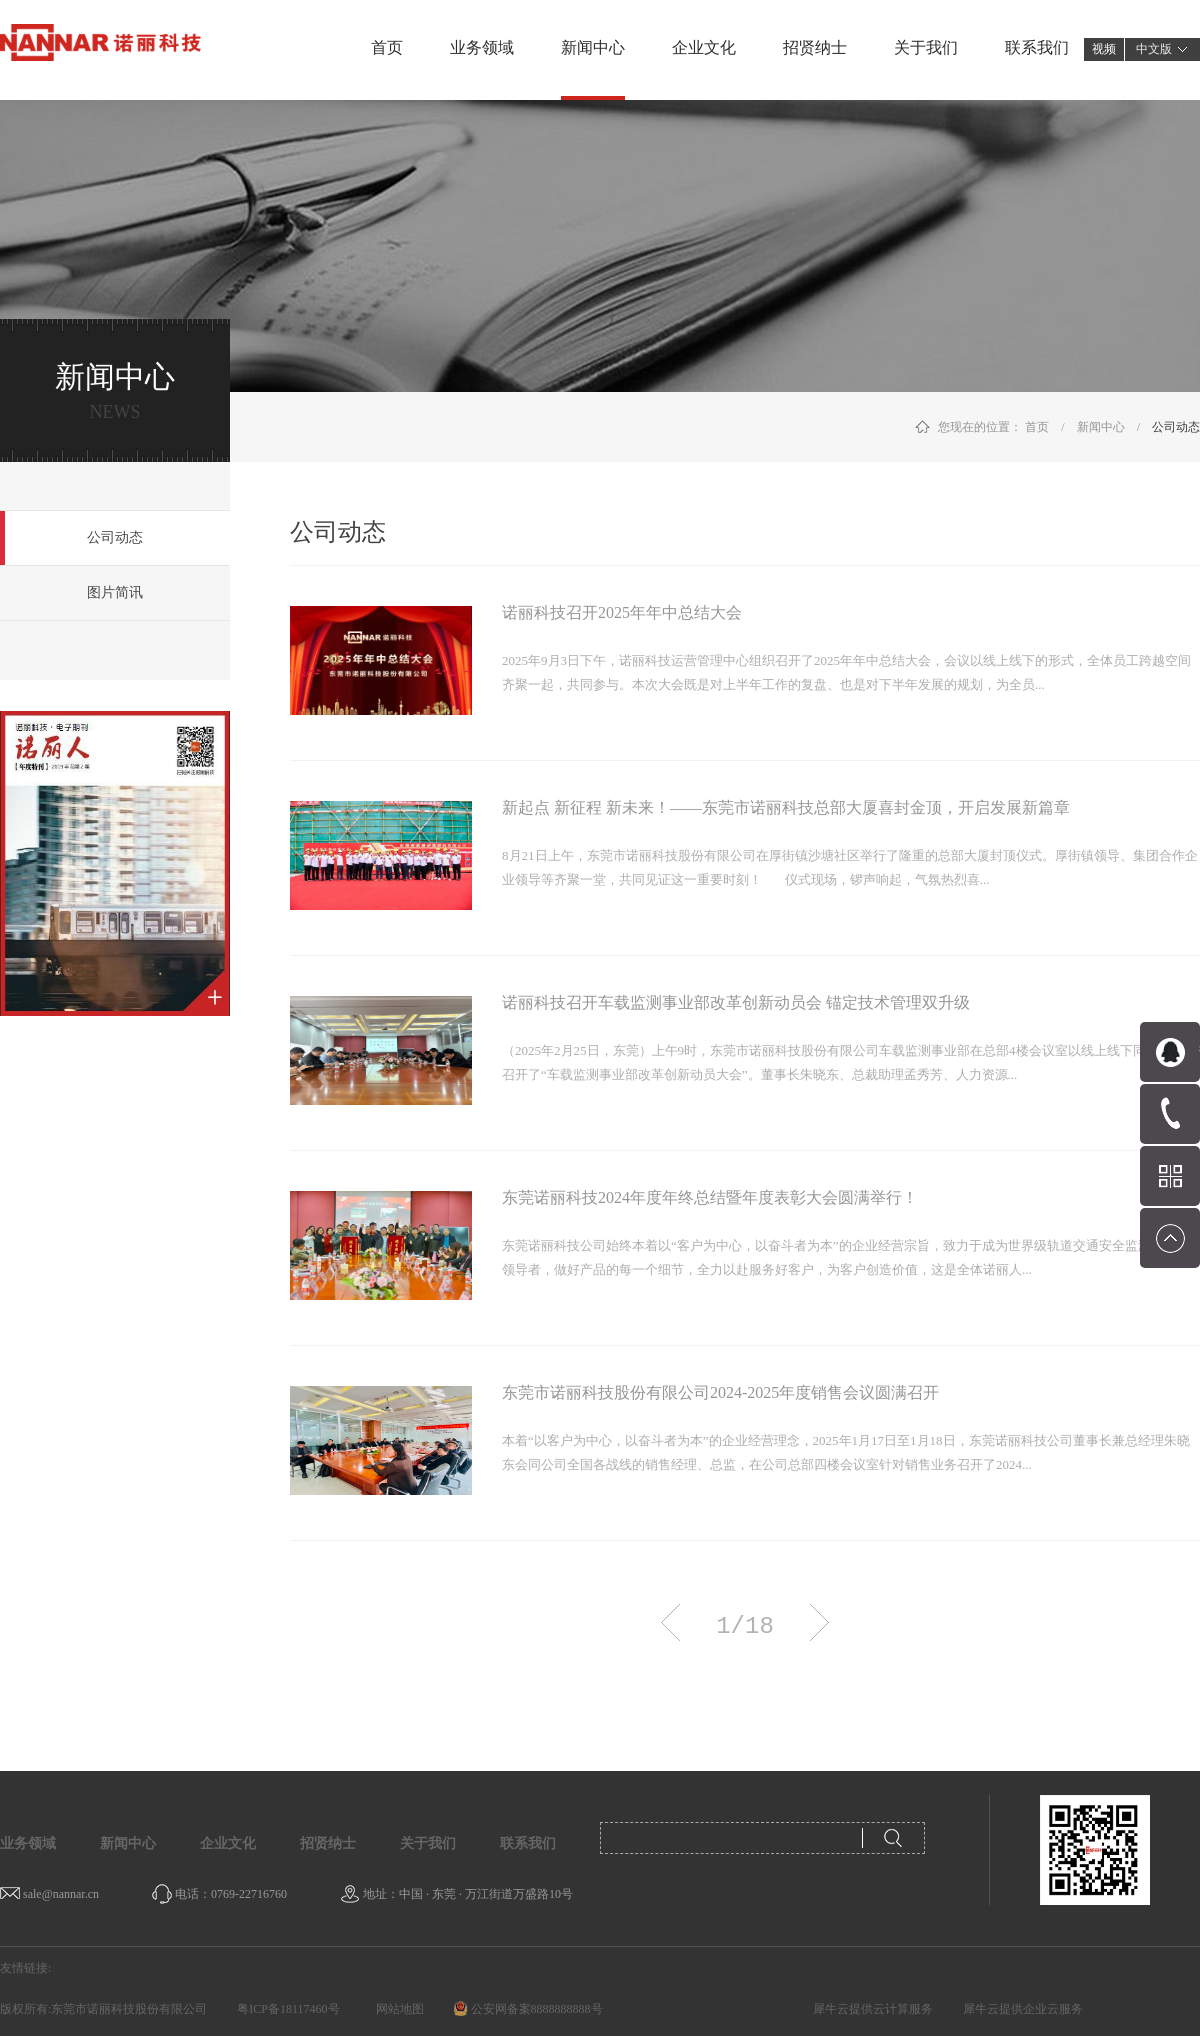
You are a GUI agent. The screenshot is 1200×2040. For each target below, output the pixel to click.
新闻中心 (1101, 427)
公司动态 (1176, 427)
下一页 (819, 1622)
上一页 (670, 1622)
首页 (387, 47)
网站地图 (397, 2009)
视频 (1104, 49)
